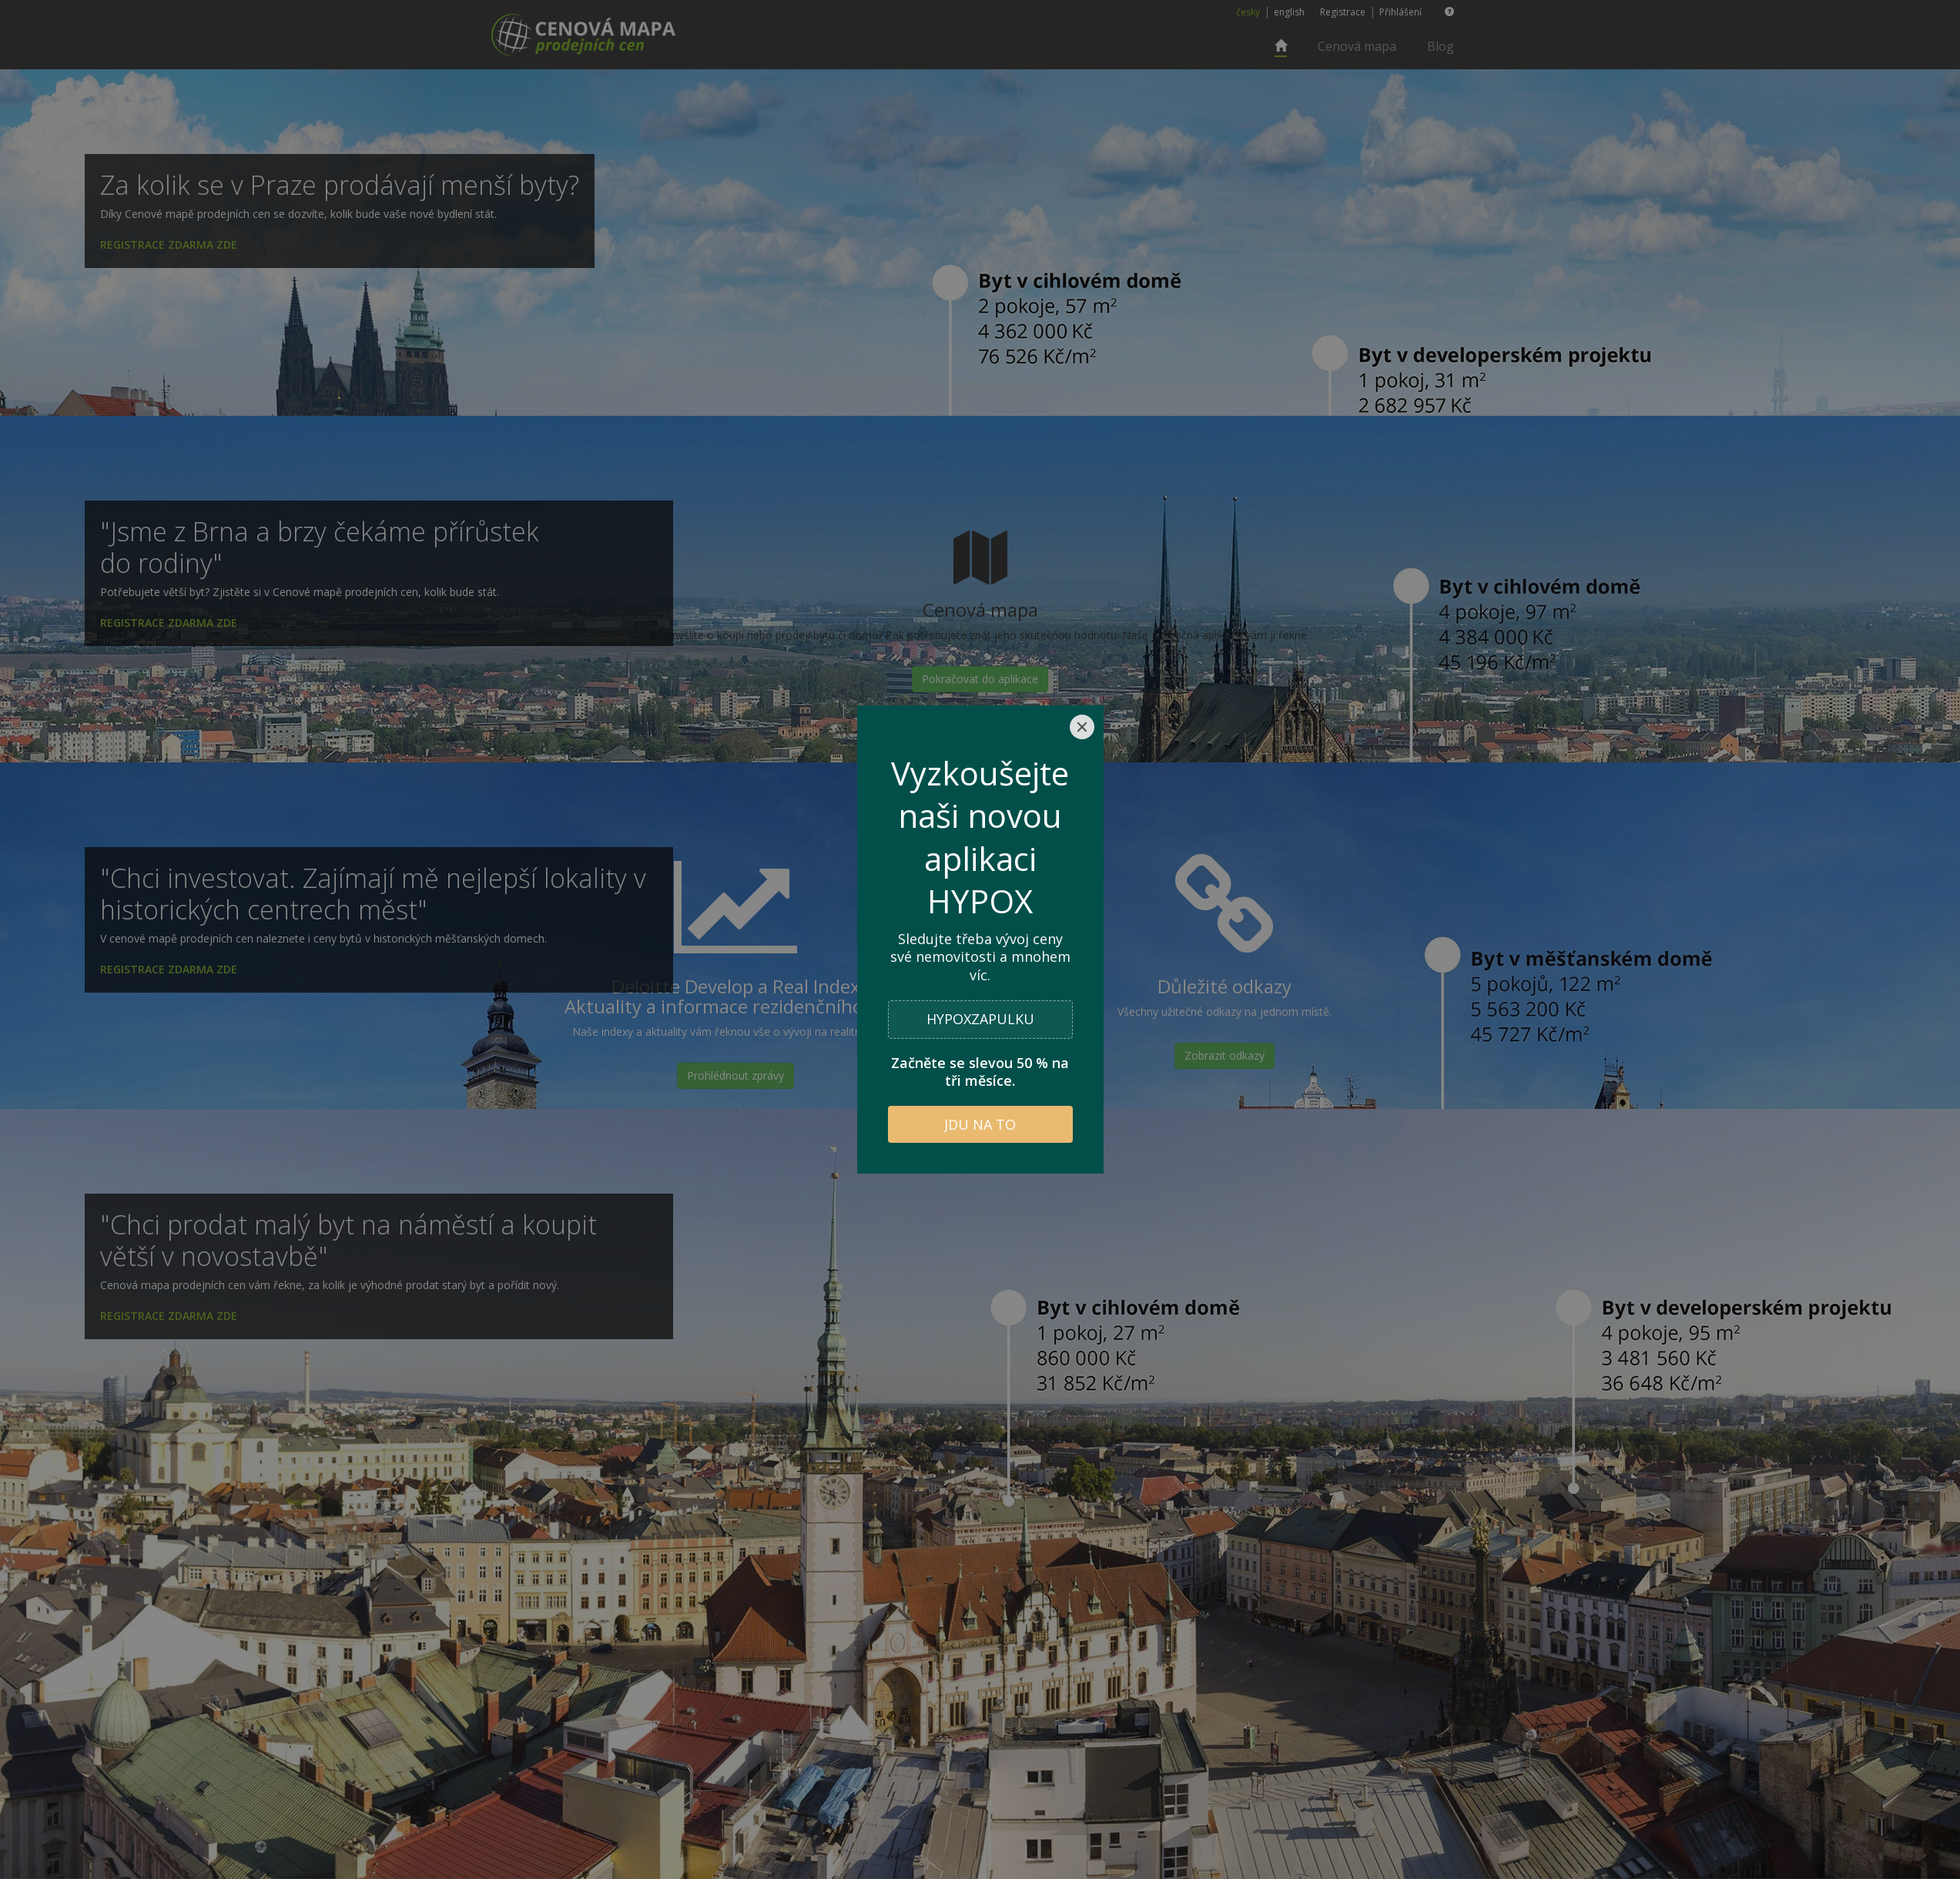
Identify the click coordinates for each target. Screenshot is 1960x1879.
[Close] (1082, 727)
